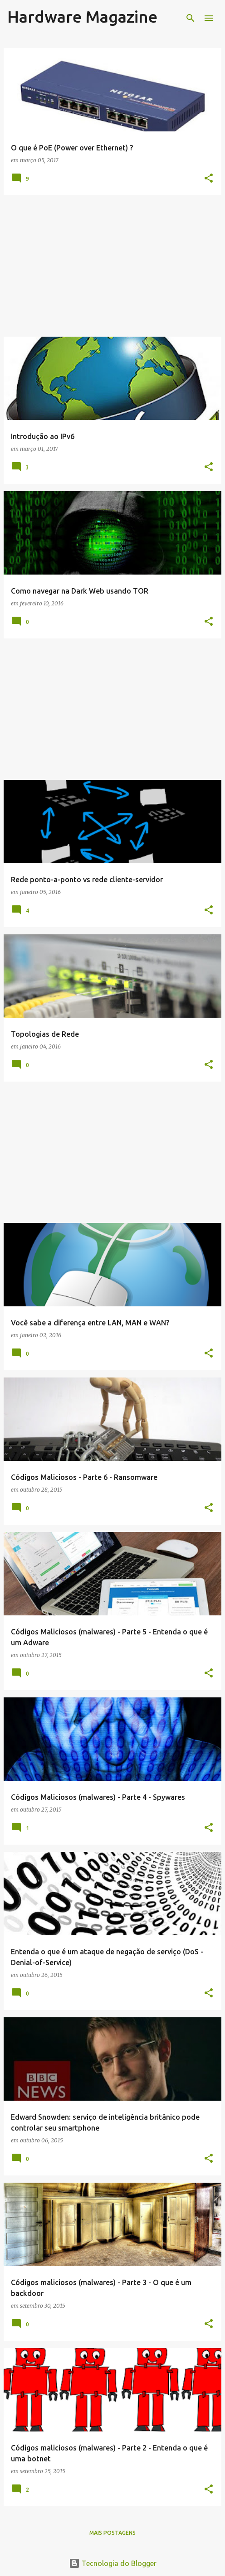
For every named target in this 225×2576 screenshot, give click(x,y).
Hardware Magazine (82, 16)
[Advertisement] (112, 266)
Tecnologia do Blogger (113, 2563)
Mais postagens (112, 2533)
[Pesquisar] (190, 18)
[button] (208, 178)
